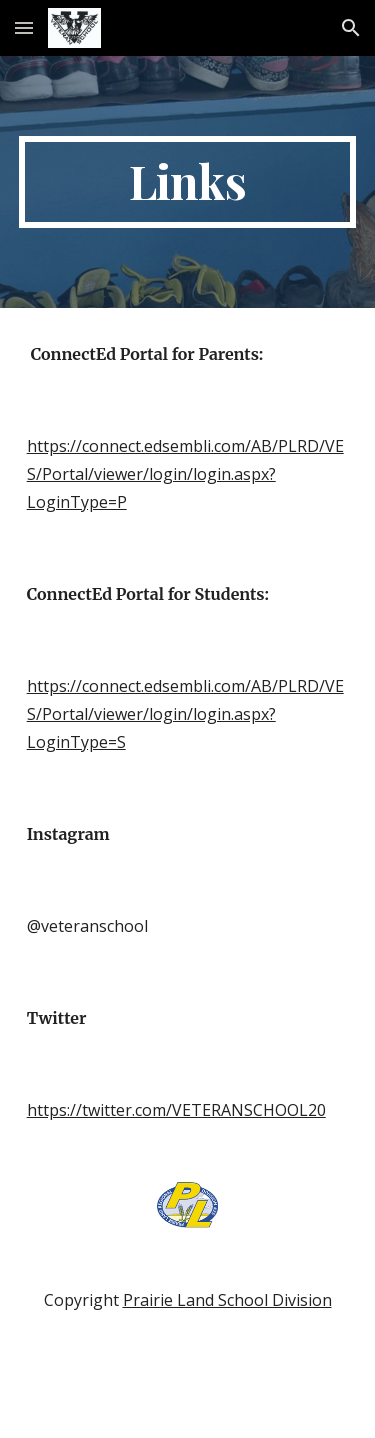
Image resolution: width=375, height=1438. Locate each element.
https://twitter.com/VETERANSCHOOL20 (176, 1110)
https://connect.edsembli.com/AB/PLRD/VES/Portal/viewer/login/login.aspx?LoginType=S (185, 714)
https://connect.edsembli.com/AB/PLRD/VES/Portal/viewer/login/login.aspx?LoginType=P (185, 474)
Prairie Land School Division (227, 1300)
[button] (24, 27)
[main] (188, 182)
